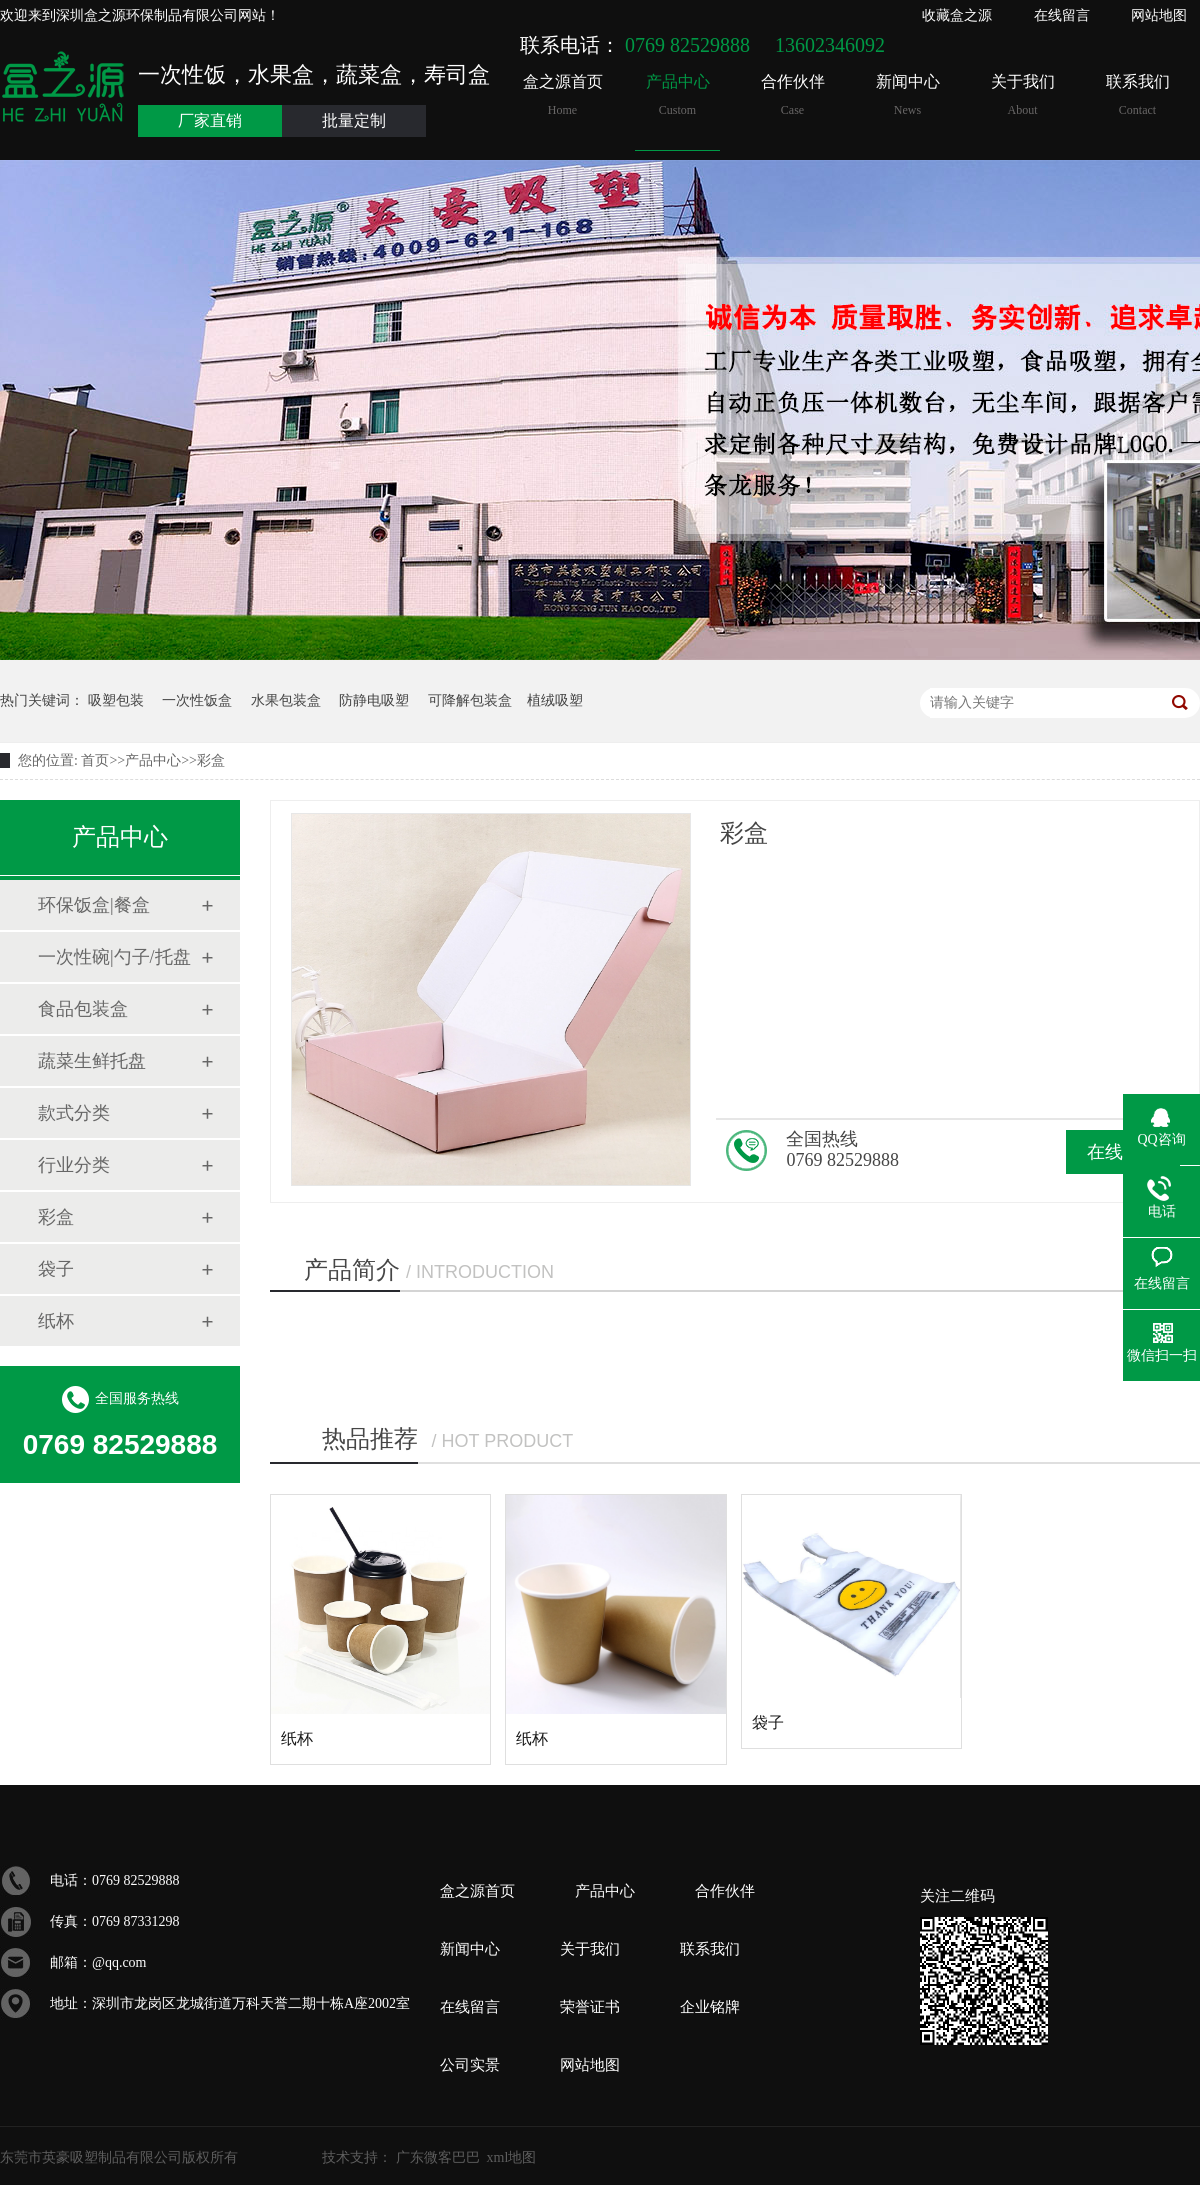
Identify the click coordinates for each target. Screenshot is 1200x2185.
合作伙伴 (792, 95)
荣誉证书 (590, 2007)
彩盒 (211, 760)
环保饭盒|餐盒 (94, 905)
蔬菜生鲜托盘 (92, 1061)
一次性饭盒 (197, 700)
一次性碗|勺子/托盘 (114, 957)
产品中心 (677, 95)
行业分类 (74, 1165)
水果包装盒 (286, 700)
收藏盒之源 (957, 15)
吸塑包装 (116, 700)
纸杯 (56, 1321)
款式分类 (74, 1113)
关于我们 (1022, 95)
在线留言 (1062, 15)
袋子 (56, 1269)
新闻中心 (907, 95)
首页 (95, 760)
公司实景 (470, 2065)
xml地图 (512, 2157)
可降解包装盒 (470, 700)
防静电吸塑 (374, 700)
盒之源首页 (562, 95)
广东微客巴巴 (438, 2157)
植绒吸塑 (555, 700)
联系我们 (1137, 95)
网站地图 (1159, 15)
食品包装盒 (83, 1009)
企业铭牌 (710, 2007)
